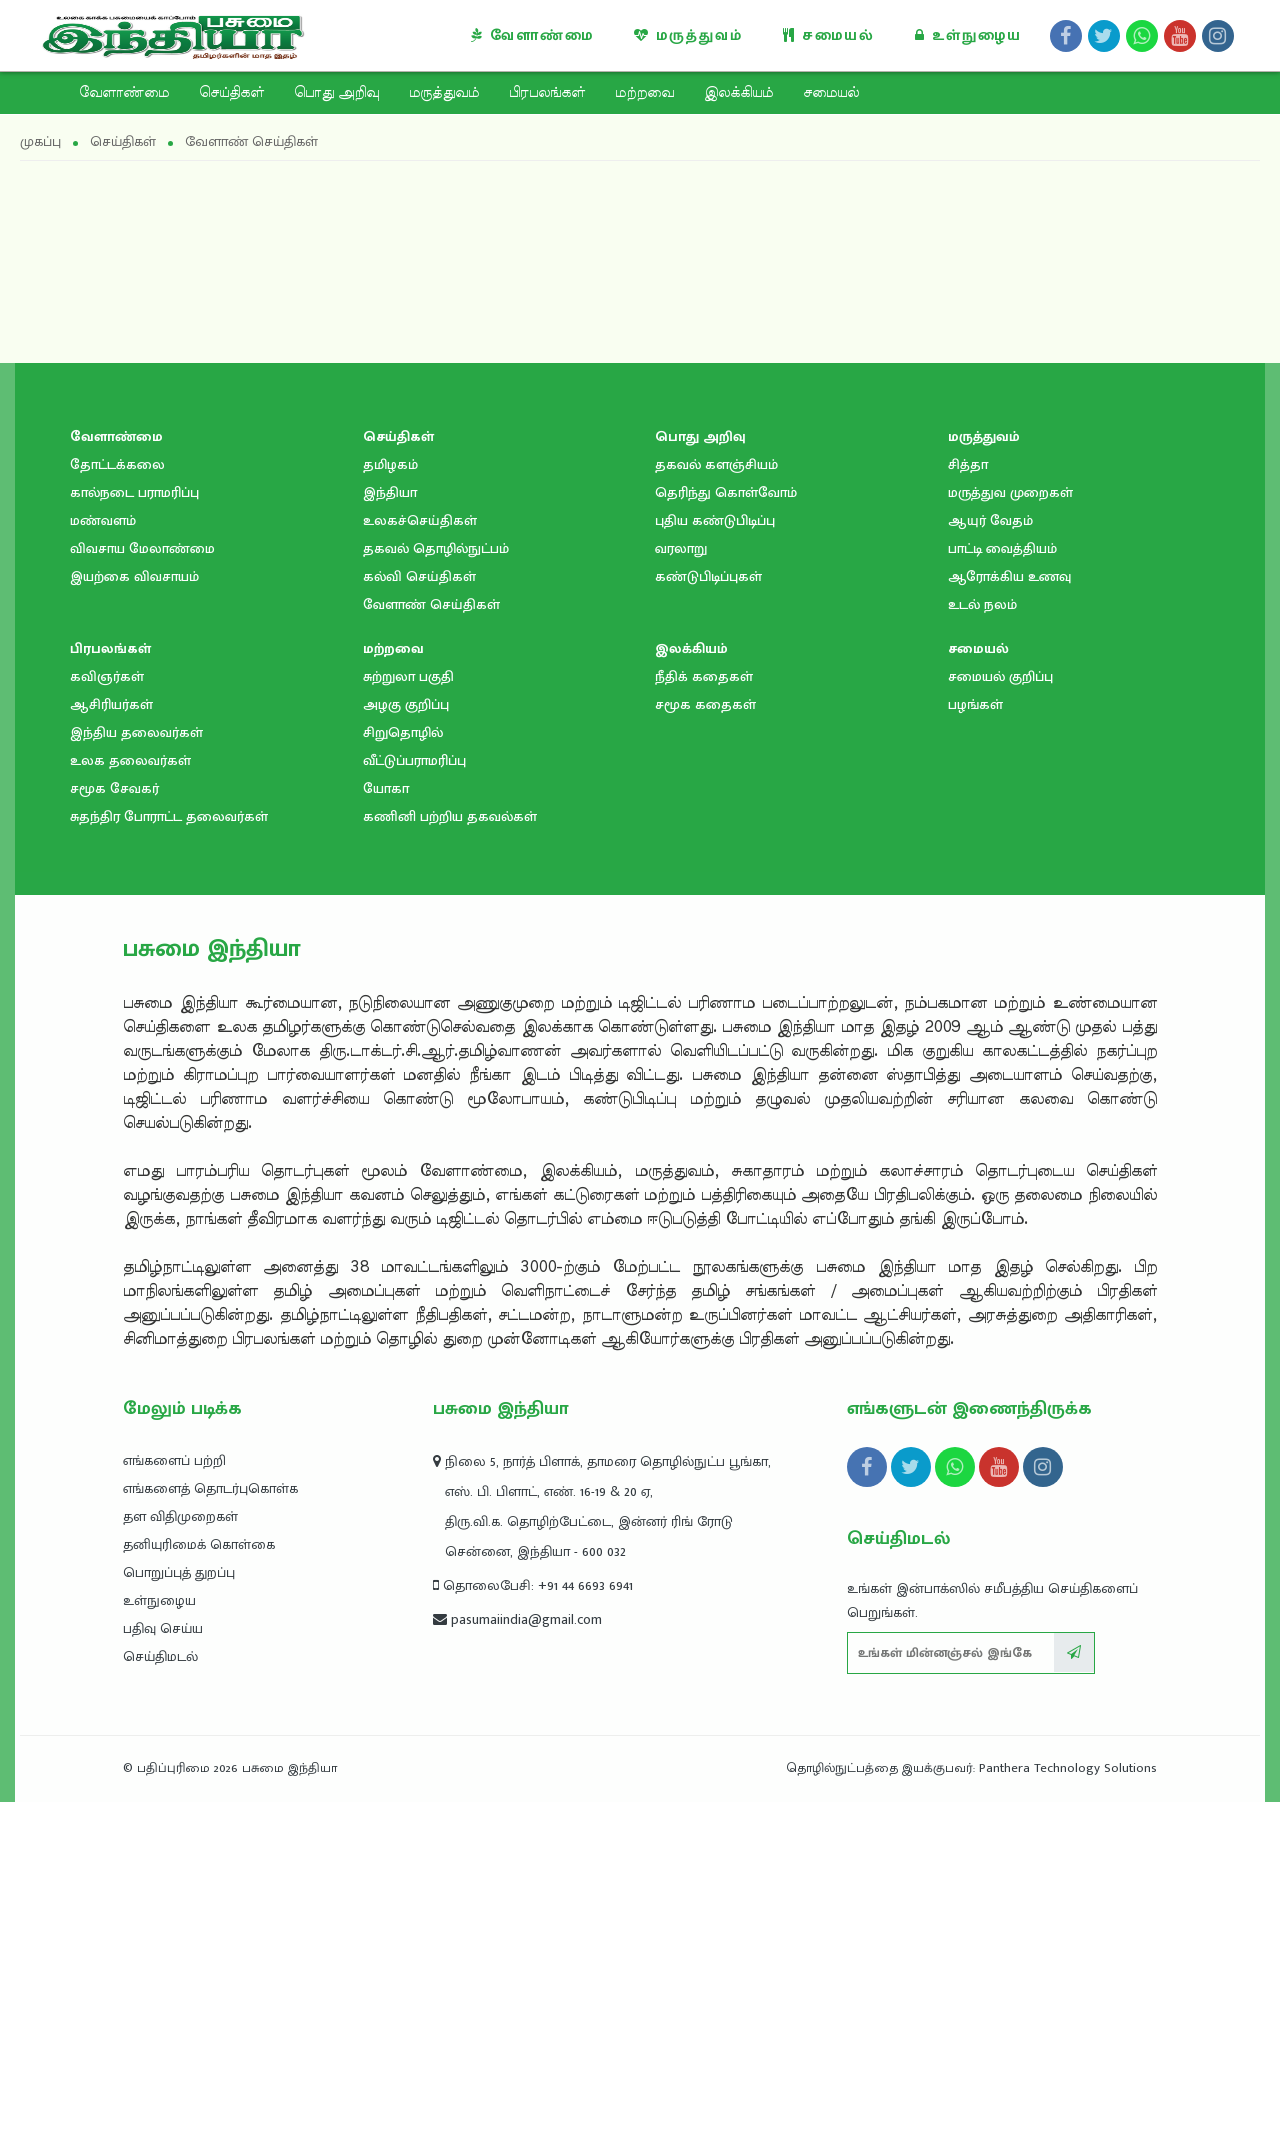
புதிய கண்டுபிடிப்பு (715, 863)
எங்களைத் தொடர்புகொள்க (210, 1831)
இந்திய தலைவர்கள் (136, 1075)
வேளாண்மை (532, 35)
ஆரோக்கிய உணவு (1009, 919)
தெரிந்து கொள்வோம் (726, 835)
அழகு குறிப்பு (406, 1047)
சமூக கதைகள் (705, 1047)
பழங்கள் (975, 1047)
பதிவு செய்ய (163, 1971)
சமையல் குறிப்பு (1000, 1019)
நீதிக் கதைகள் (704, 1019)
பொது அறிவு (336, 93)
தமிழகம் (390, 807)
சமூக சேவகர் (114, 1131)
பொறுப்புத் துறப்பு (179, 1915)
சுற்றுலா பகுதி (408, 1019)
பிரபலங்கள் (547, 93)
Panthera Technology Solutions (1068, 2111)
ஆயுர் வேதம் (990, 863)
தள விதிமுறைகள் (180, 1859)
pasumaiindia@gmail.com (517, 1962)
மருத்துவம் (688, 35)
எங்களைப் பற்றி (174, 1803)
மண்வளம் (103, 863)
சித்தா (968, 807)
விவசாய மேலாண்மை (142, 891)
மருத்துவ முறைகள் (1010, 835)
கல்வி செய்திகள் (419, 919)
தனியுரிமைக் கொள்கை (199, 1887)
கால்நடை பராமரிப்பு (134, 835)
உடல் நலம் (982, 947)
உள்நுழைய (968, 35)
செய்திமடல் (160, 1999)
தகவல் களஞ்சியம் (716, 807)
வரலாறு (681, 891)
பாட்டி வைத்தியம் (1002, 891)
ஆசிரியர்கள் (111, 1047)
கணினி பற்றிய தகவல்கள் (450, 1159)
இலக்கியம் (738, 93)
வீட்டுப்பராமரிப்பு (414, 1103)
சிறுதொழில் (403, 1075)
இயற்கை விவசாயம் (134, 919)
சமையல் (829, 35)
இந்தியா (390, 835)
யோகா (386, 1131)
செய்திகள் (231, 93)
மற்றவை (644, 93)
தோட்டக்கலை (117, 807)
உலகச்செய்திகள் (420, 863)
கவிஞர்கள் (107, 1019)
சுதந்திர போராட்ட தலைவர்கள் (169, 1159)
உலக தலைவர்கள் (130, 1103)
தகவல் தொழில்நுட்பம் (436, 891)
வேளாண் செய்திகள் (431, 947)
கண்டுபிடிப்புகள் (708, 919)
